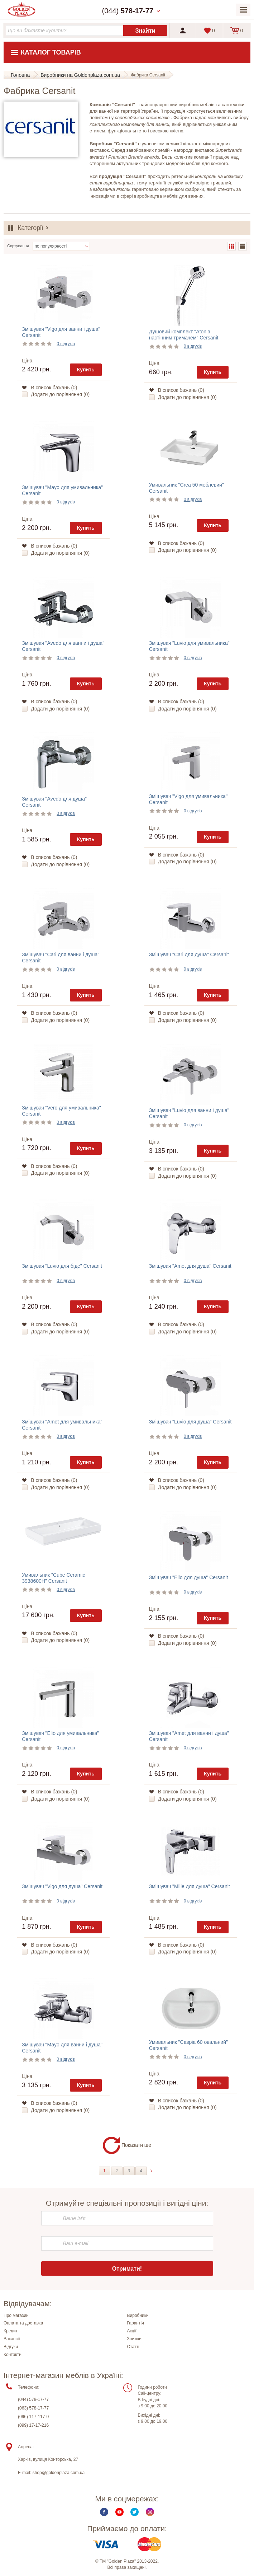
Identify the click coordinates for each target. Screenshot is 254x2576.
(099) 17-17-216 (33, 2425)
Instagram (150, 2512)
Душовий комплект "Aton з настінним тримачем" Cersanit (184, 335)
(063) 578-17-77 (33, 2408)
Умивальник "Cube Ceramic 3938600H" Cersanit (53, 1578)
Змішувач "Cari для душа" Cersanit (189, 954)
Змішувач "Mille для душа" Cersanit (189, 1886)
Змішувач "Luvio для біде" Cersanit (62, 1266)
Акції (131, 2330)
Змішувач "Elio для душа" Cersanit (188, 1577)
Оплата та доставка (23, 2323)
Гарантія (135, 2323)
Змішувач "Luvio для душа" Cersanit (190, 1422)
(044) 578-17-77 (33, 2399)
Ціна (27, 360)
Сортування (18, 246)
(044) (127, 11)
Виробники (138, 2315)
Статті (133, 2346)
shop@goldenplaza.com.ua (59, 2472)
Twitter (134, 2512)
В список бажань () (54, 387)
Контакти (12, 2354)
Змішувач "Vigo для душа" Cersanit (62, 1886)
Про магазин (16, 2315)
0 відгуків (66, 343)
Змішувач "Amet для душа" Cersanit (190, 1266)
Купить (86, 369)
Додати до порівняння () (60, 394)
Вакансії (12, 2338)
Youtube (119, 2512)
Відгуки (11, 2346)
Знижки (134, 2338)
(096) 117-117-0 (33, 2416)
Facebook (104, 2512)
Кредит (11, 2330)
